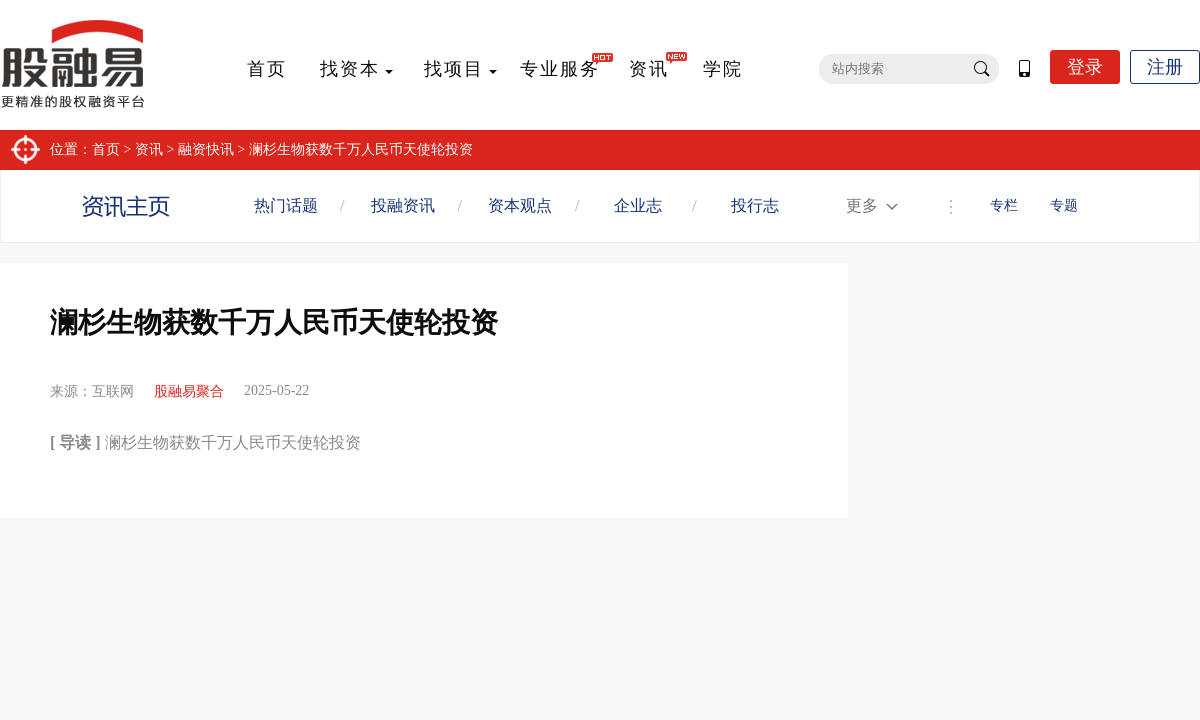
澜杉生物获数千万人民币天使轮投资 (361, 149)
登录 (1085, 67)
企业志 (638, 205)
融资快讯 (206, 149)
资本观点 (520, 205)
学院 (723, 69)
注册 (1165, 67)
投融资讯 (403, 205)
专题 (1064, 205)
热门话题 (286, 205)
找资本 (350, 69)
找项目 (454, 69)
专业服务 (560, 69)
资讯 (649, 69)
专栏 (1004, 205)
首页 (267, 69)
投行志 (755, 205)
